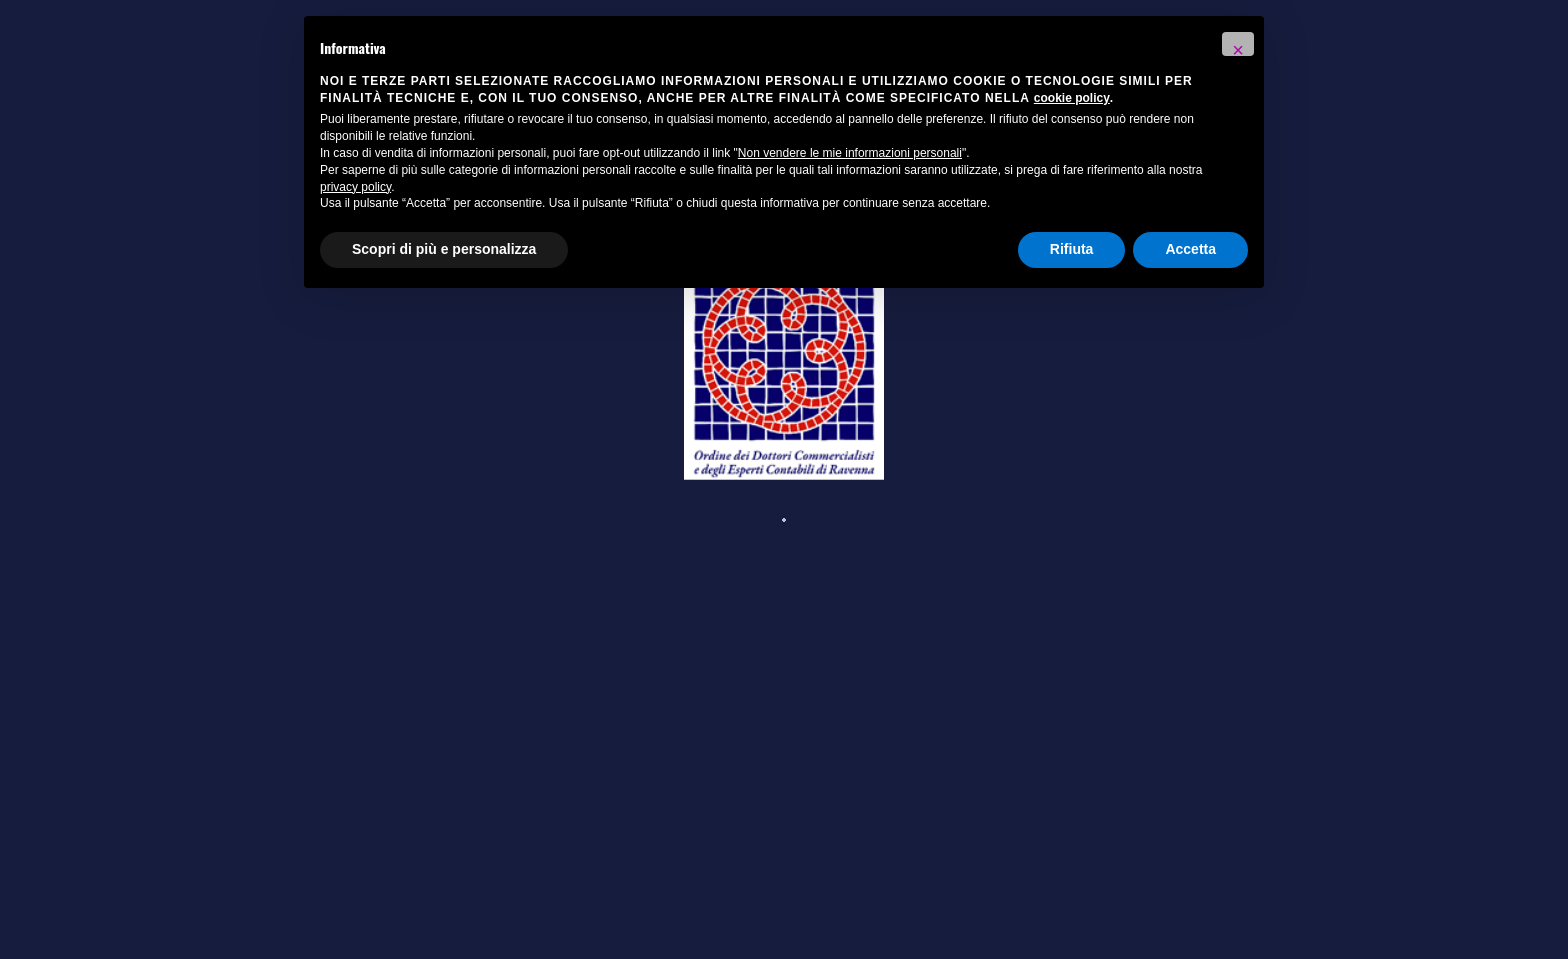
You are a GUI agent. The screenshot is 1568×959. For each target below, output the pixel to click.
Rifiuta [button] (1072, 249)
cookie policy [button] (1072, 98)
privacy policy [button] (355, 187)
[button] (1238, 44)
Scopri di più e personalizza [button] (444, 249)
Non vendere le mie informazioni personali (850, 153)
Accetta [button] (1190, 249)
